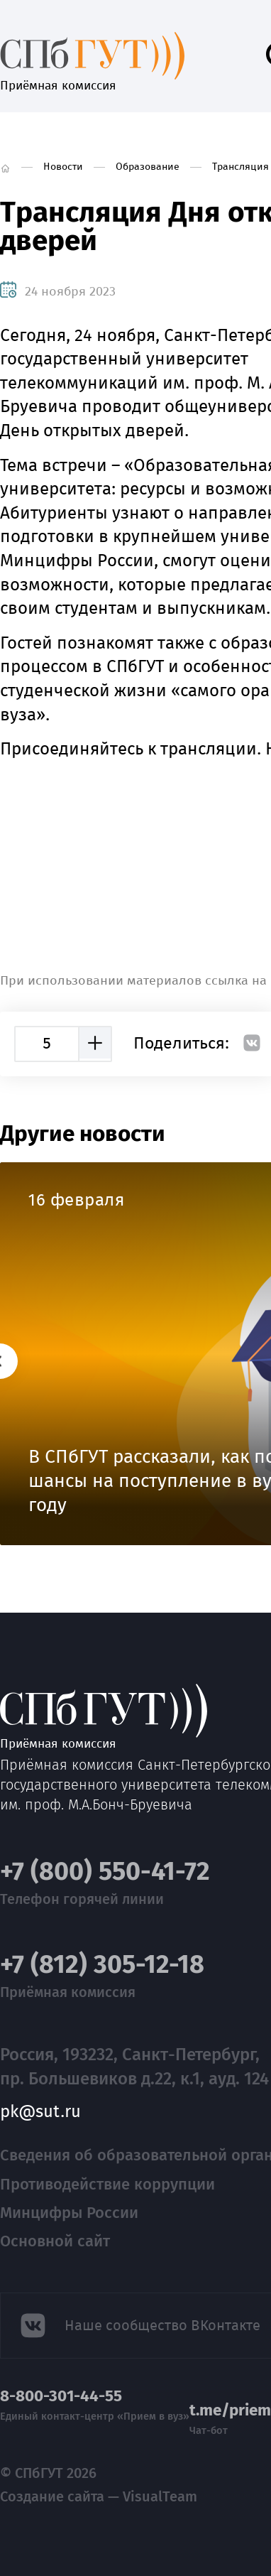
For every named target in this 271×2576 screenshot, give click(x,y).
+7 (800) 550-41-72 (105, 1871)
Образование (147, 167)
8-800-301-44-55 (61, 2396)
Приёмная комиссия (92, 55)
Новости (63, 167)
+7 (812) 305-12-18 (102, 1964)
